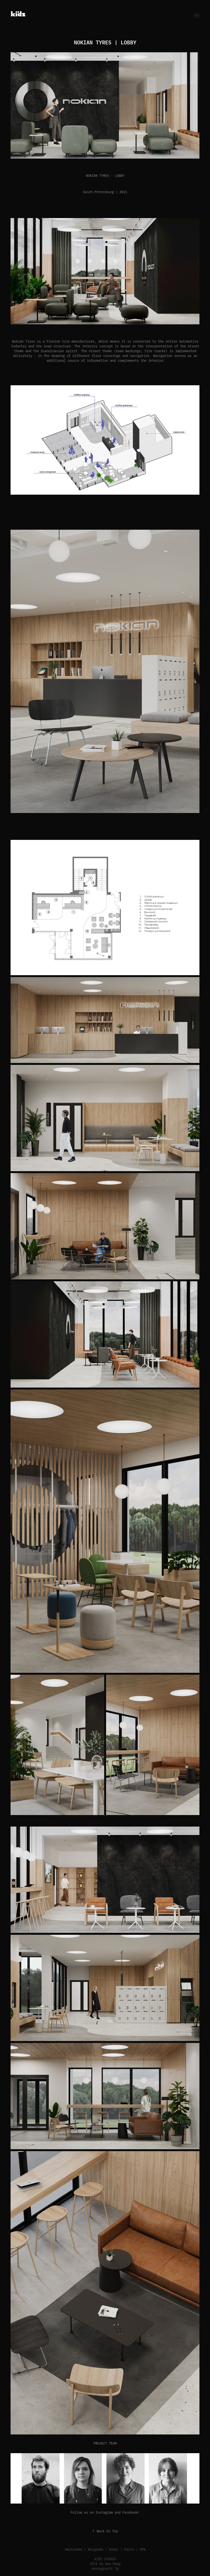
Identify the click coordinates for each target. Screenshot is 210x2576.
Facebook (130, 2512)
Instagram (104, 2512)
